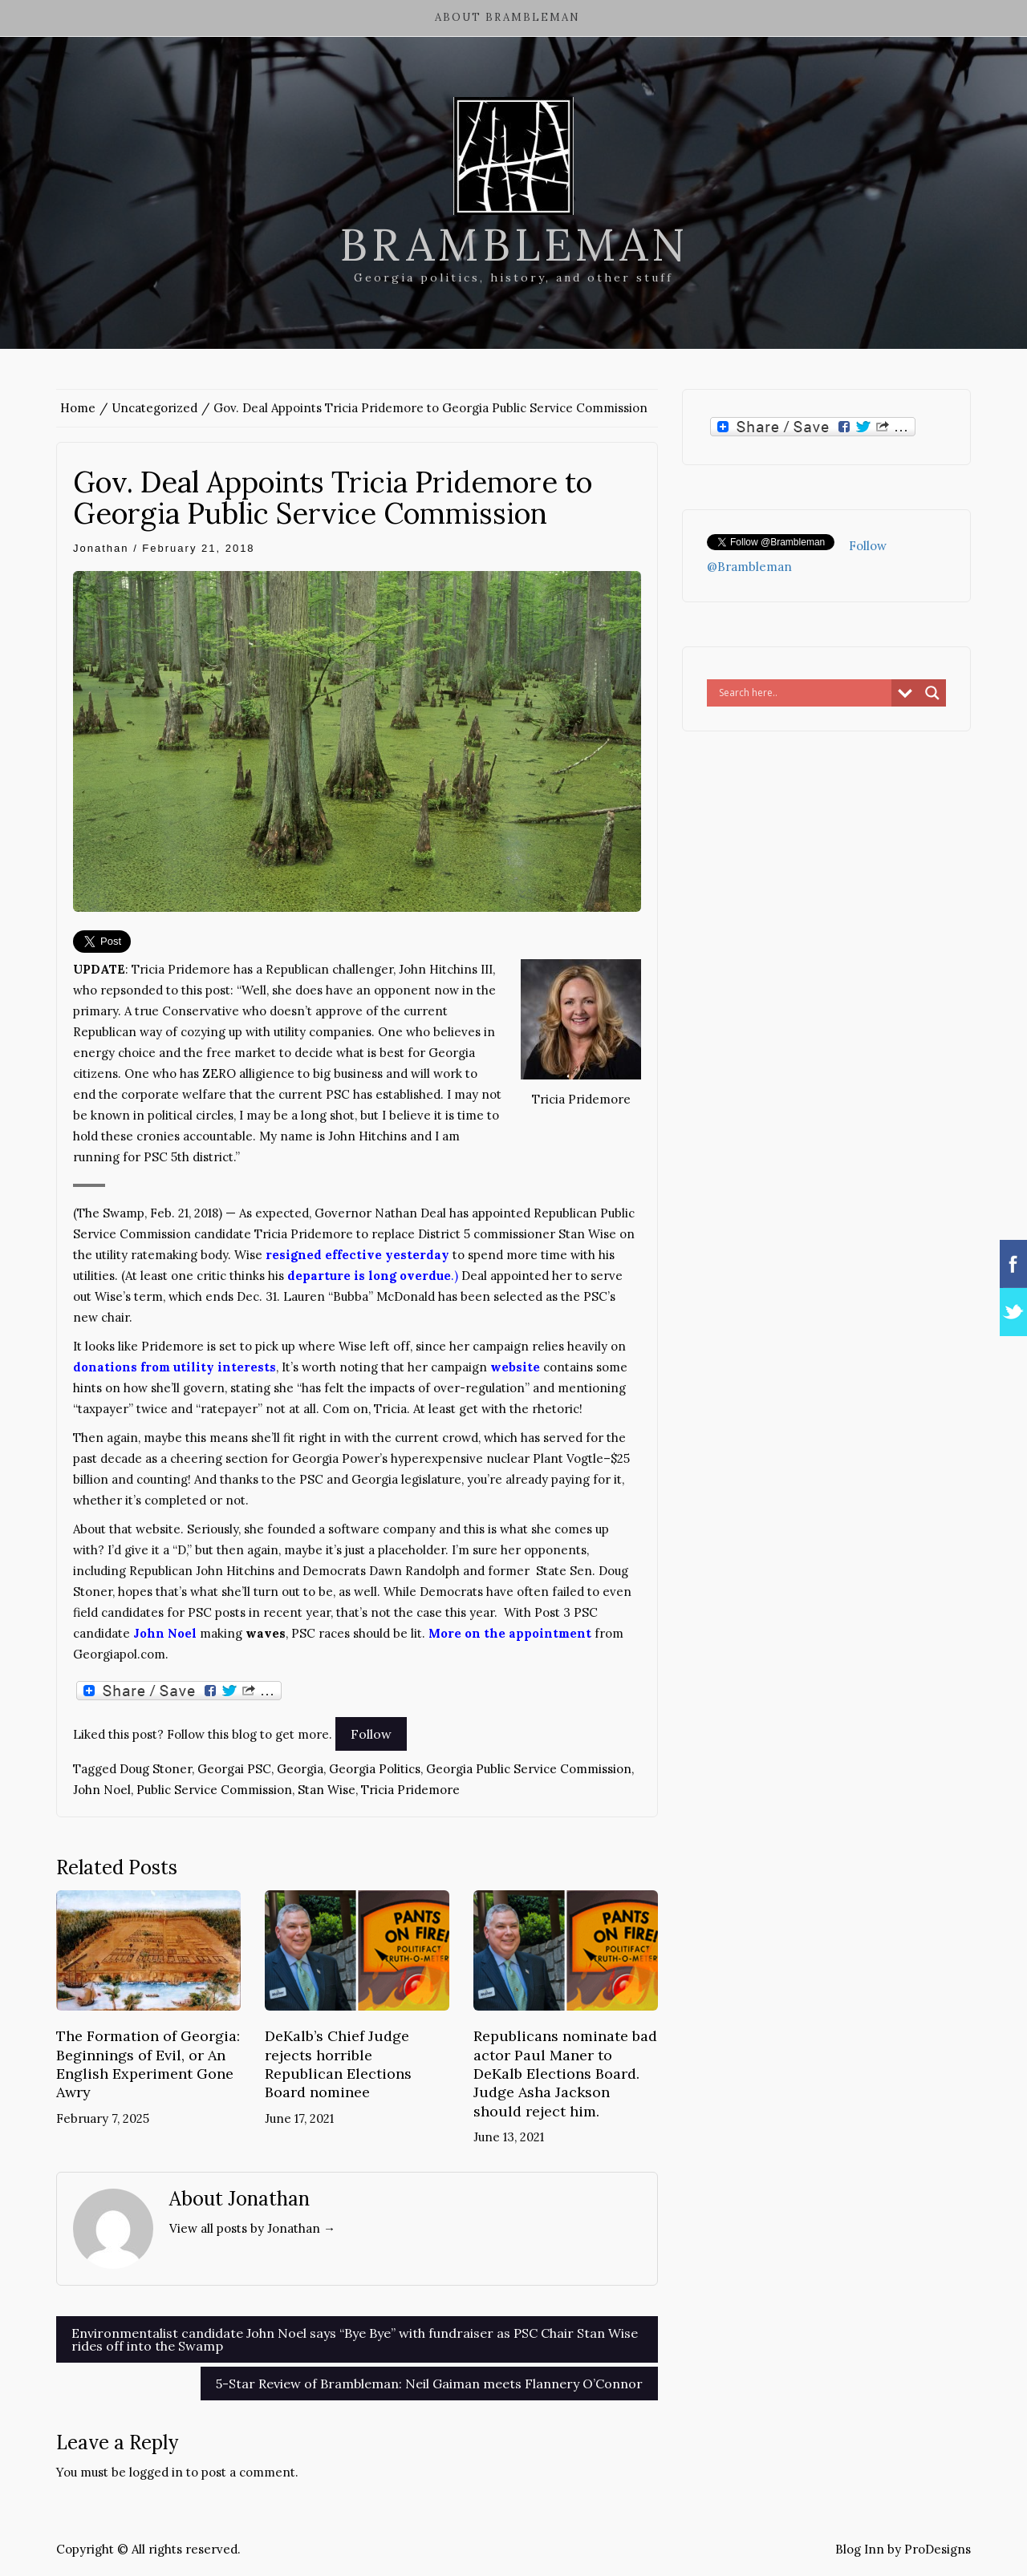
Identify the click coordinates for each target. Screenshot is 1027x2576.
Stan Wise (326, 1789)
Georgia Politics (374, 1768)
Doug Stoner (156, 1768)
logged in (156, 2472)
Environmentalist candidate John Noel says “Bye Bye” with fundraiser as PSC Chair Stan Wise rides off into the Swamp (354, 2339)
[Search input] (803, 693)
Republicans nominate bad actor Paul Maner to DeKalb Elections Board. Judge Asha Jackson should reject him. (565, 2073)
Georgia (300, 1768)
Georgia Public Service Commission (528, 1768)
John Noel (102, 1789)
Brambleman (513, 245)
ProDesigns (937, 2549)
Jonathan (101, 548)
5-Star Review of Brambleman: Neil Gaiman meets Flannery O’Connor (429, 2384)
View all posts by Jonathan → (252, 2228)
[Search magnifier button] (932, 693)
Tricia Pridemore (410, 1789)
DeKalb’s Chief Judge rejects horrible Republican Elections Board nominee (338, 2064)
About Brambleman (507, 17)
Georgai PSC (234, 1768)
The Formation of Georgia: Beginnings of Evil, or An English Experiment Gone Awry (148, 2064)
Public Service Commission (214, 1789)
